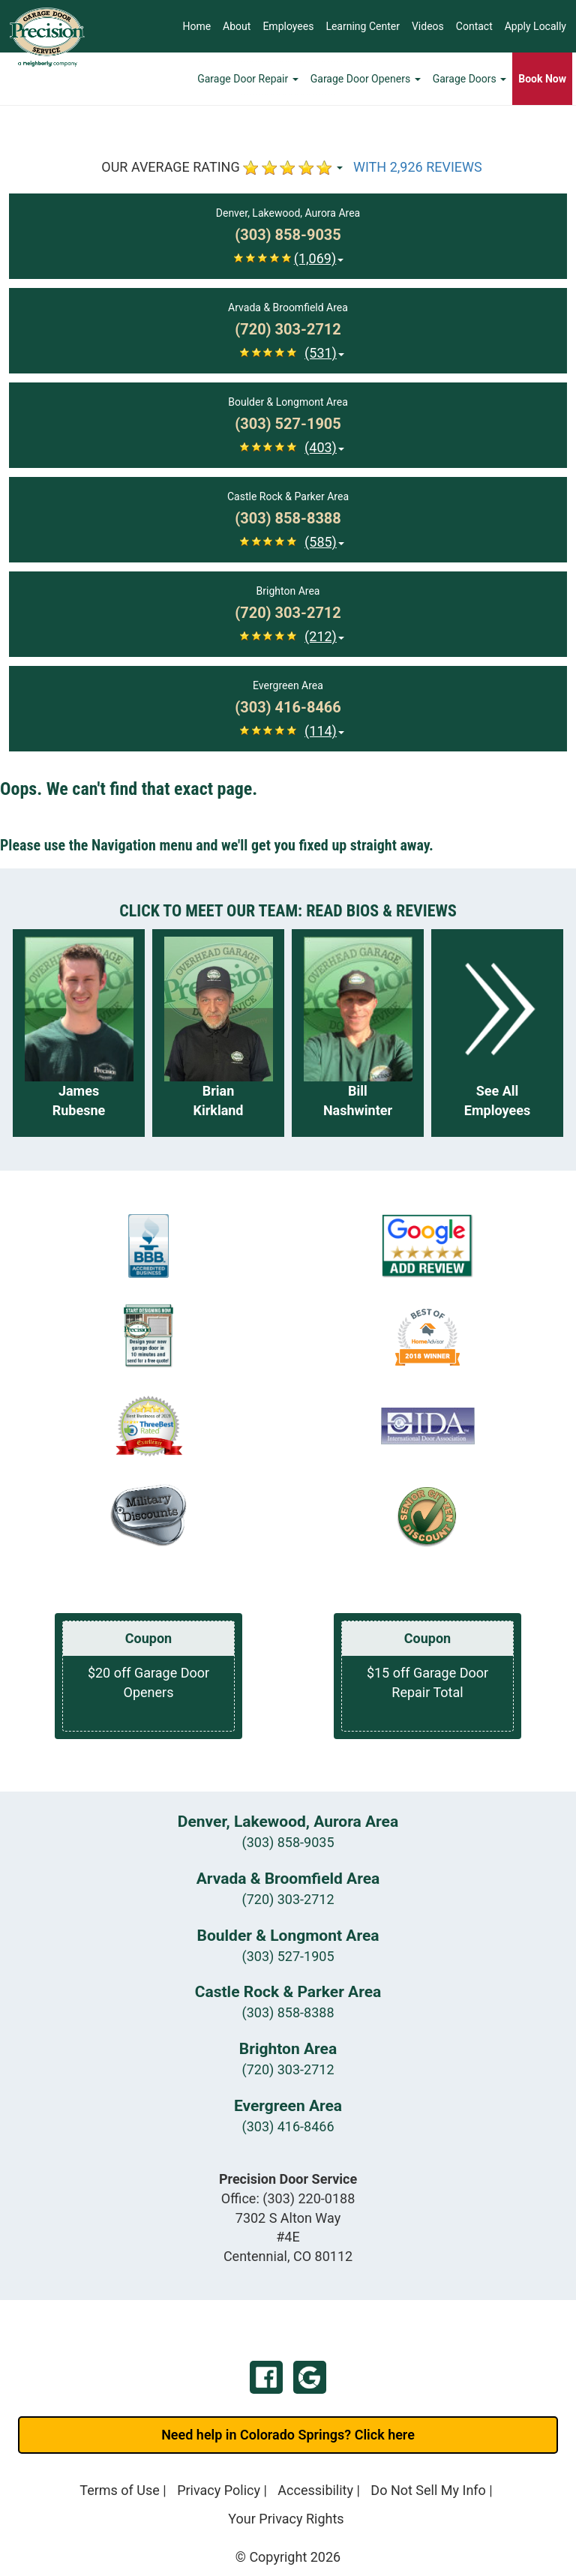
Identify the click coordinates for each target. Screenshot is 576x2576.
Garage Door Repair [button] (247, 79)
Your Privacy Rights (286, 2519)
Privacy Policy (218, 2490)
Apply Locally (535, 26)
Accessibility (315, 2490)
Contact (474, 26)
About (236, 26)
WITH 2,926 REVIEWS (417, 167)
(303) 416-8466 (288, 2126)
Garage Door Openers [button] (365, 79)
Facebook (266, 2377)
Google (309, 2377)
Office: (288, 2198)
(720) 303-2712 (288, 1899)
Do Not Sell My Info (428, 2490)
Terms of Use (120, 2490)
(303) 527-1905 (288, 1956)
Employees (288, 26)
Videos (428, 26)
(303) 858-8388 (288, 2012)
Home (196, 26)
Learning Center (363, 26)
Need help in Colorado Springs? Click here (288, 2435)
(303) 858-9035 (288, 1842)
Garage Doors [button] (470, 79)
